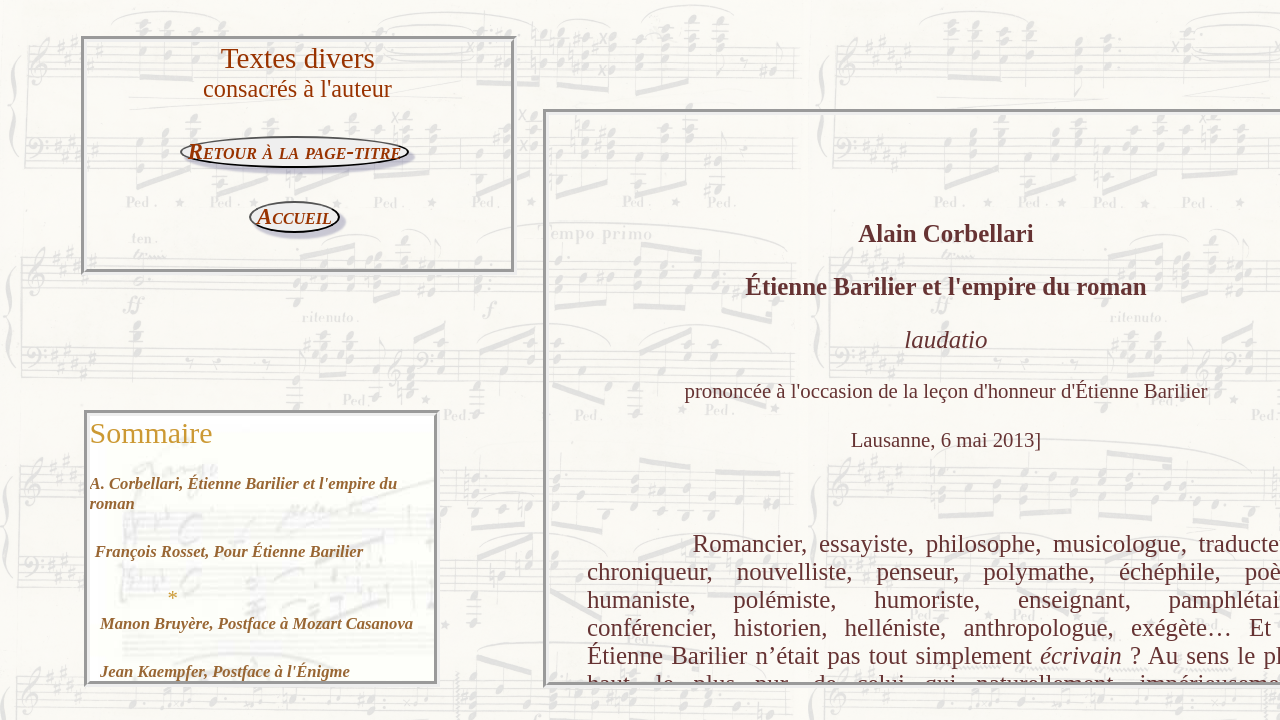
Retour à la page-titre (294, 151)
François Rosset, (229, 551)
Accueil (294, 216)
